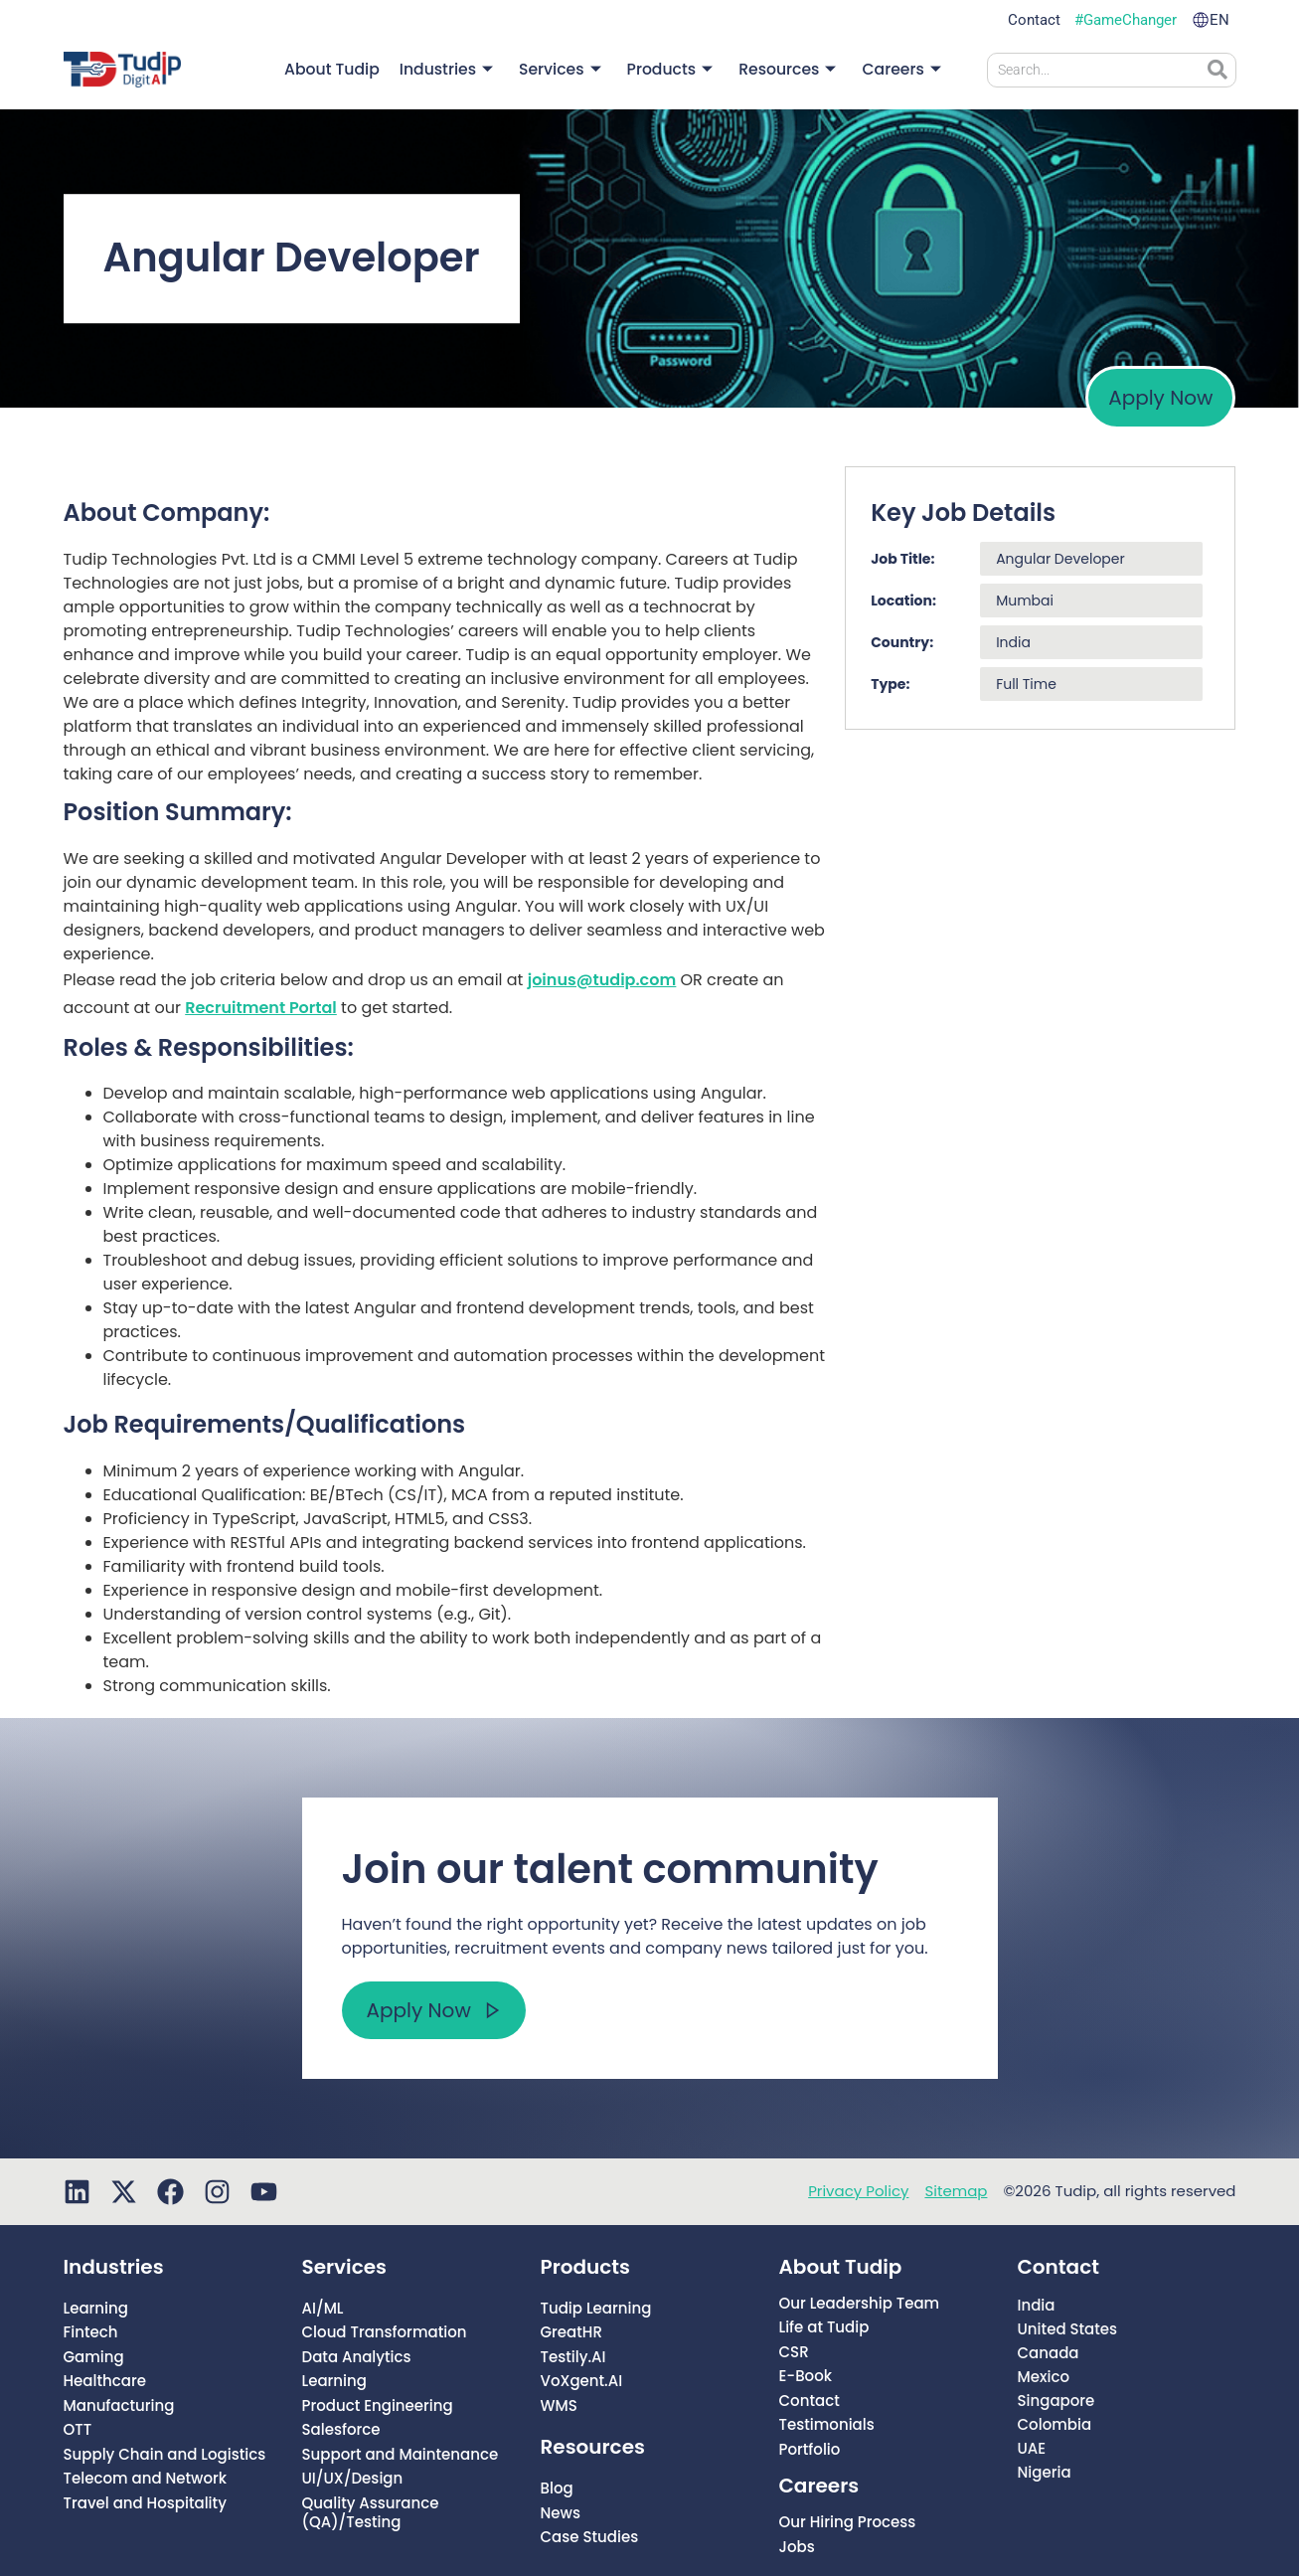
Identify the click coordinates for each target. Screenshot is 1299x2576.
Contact (1034, 20)
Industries (458, 70)
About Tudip (348, 69)
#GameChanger (1125, 20)
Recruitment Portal (261, 1007)
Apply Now (1160, 398)
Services (569, 70)
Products (677, 70)
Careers (903, 70)
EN (1219, 20)
